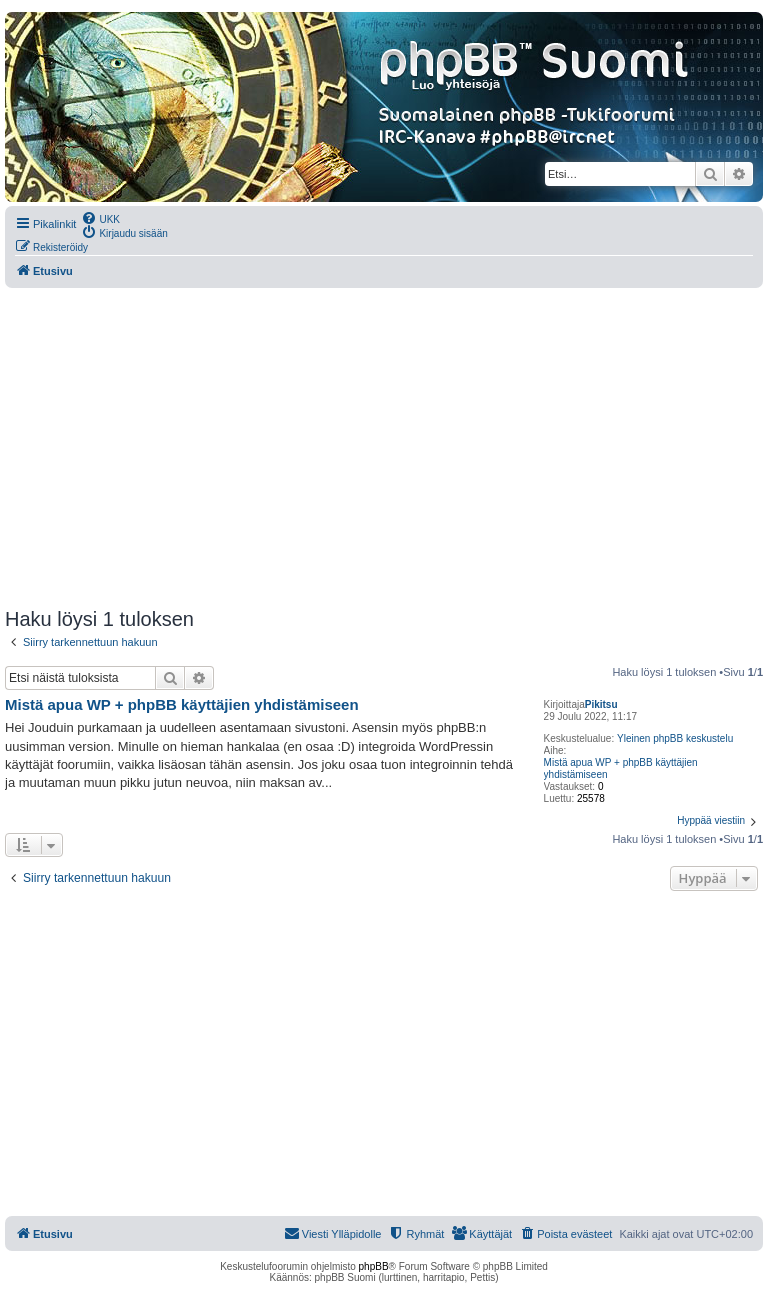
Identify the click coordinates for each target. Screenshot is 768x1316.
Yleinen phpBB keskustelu (675, 738)
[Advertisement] (384, 448)
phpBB (374, 1266)
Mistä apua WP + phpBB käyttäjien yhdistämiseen (621, 768)
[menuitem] (100, 218)
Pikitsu (601, 704)
